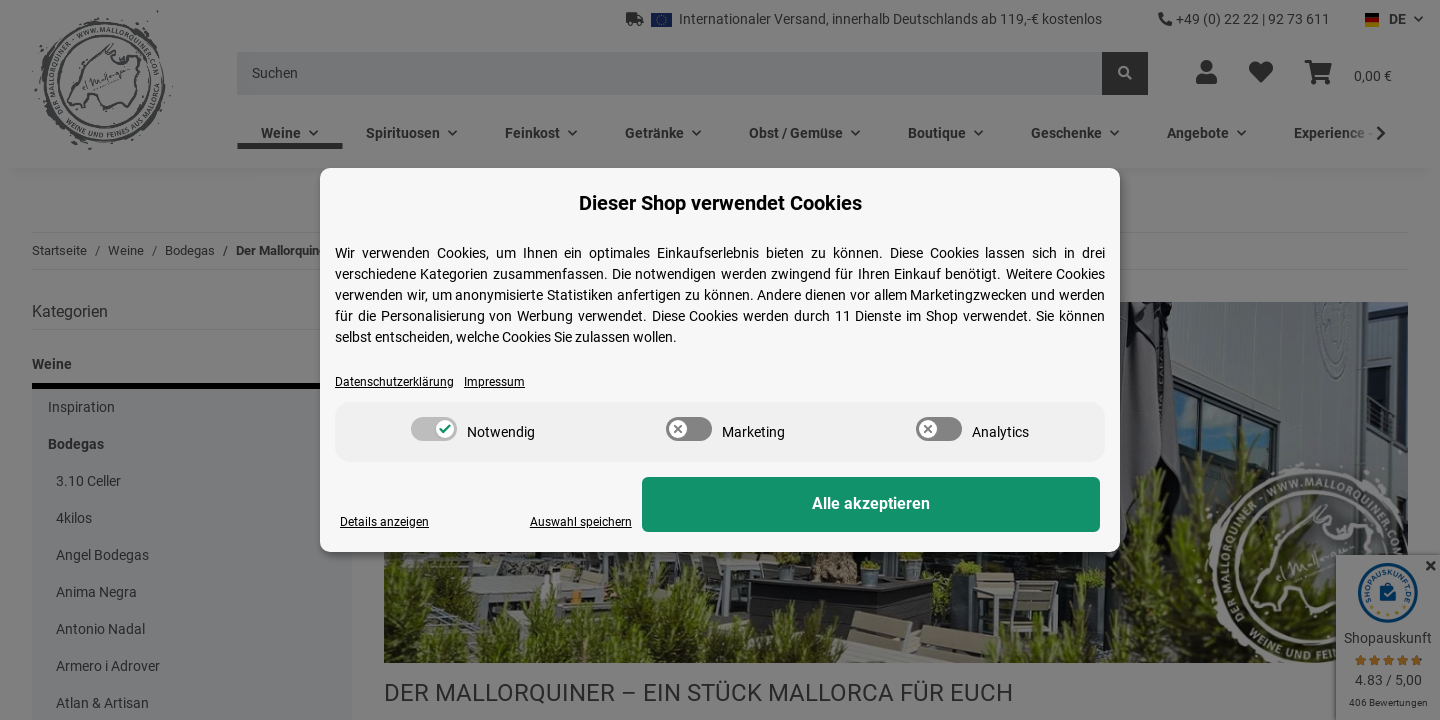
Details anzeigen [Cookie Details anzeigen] (390, 522)
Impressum (518, 382)
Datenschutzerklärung (404, 382)
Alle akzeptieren (1000, 505)
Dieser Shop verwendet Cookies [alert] (720, 202)
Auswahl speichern (831, 522)
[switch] (434, 430)
